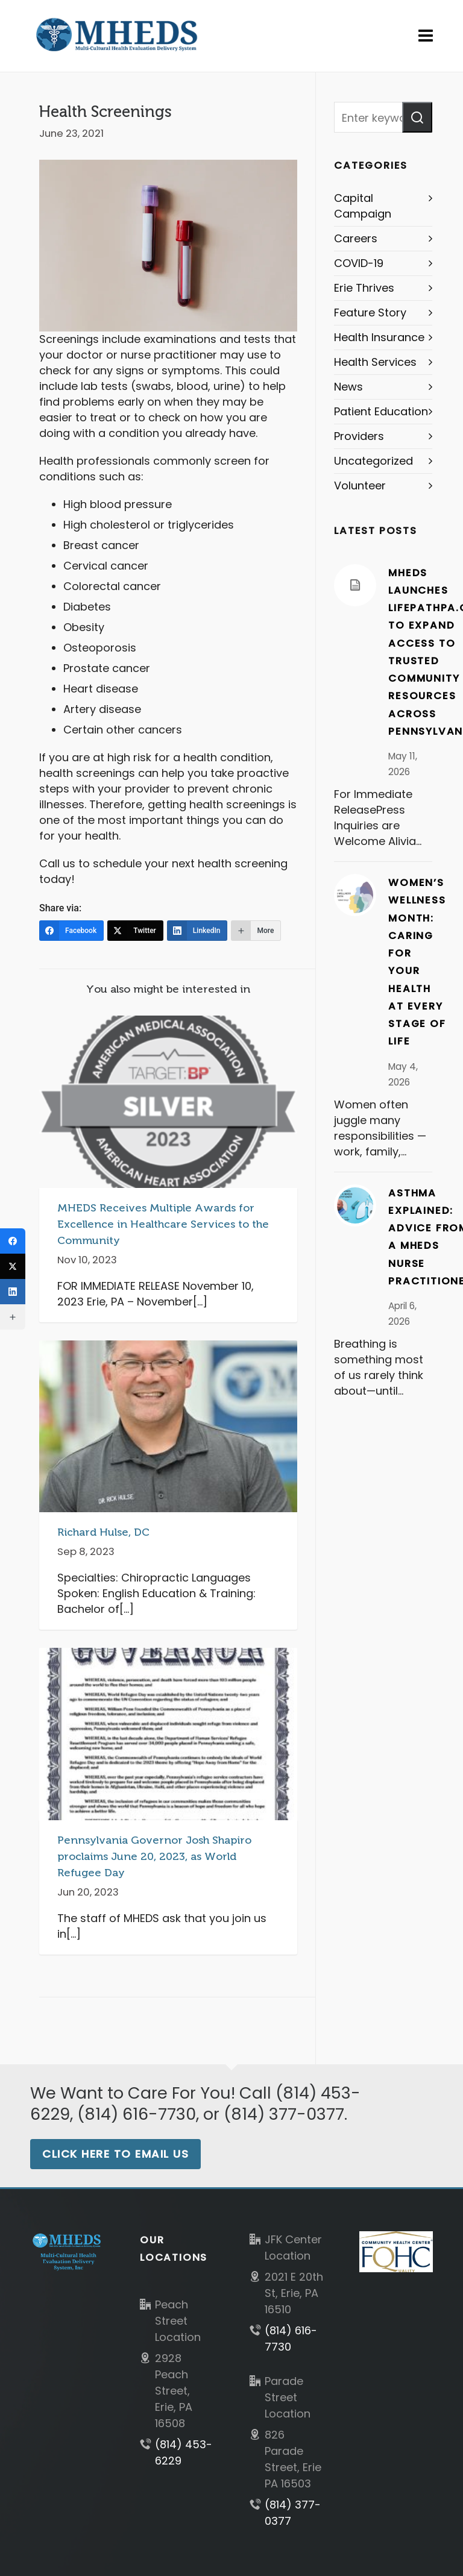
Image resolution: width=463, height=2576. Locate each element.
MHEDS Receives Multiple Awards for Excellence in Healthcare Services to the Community (163, 1224)
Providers (359, 436)
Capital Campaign (362, 205)
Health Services (375, 361)
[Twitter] (135, 930)
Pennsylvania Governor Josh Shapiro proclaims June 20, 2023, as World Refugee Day (154, 1856)
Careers (355, 238)
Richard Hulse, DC (103, 1532)
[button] (417, 117)
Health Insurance (379, 337)
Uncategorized (373, 460)
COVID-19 (358, 263)
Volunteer (360, 485)
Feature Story (370, 312)
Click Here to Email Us (115, 2153)
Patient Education (381, 411)
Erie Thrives (364, 287)
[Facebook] (71, 930)
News (348, 386)
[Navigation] (425, 36)
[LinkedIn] (197, 930)
